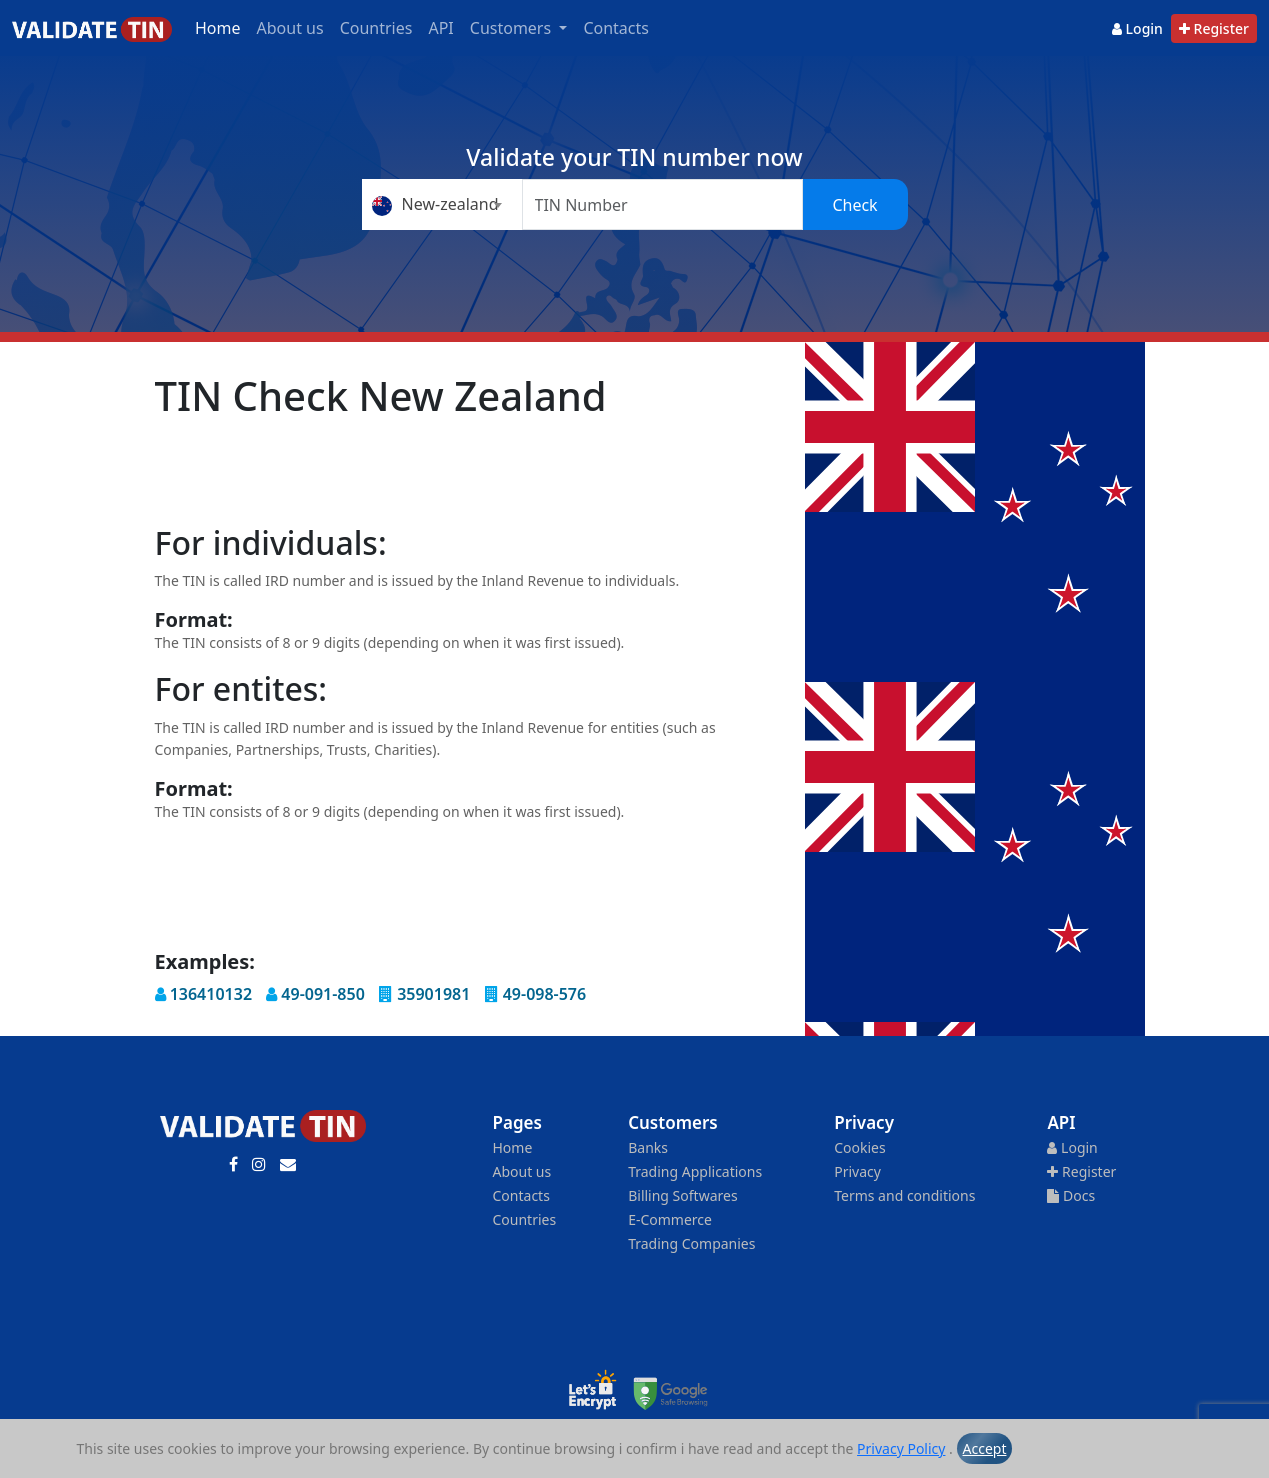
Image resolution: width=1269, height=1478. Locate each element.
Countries (376, 28)
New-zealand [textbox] (435, 204)
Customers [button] (513, 28)
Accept (985, 1448)
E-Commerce (670, 1219)
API (440, 28)
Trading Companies (691, 1243)
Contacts (616, 28)
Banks (648, 1147)
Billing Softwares (682, 1195)
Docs (1071, 1195)
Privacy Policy (901, 1448)
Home (218, 28)
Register (1214, 28)
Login (1137, 28)
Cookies (859, 1147)
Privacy (857, 1171)
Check (854, 205)
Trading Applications (695, 1171)
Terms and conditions (904, 1195)
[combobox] (442, 204)
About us (290, 28)
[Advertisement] (519, 473)
